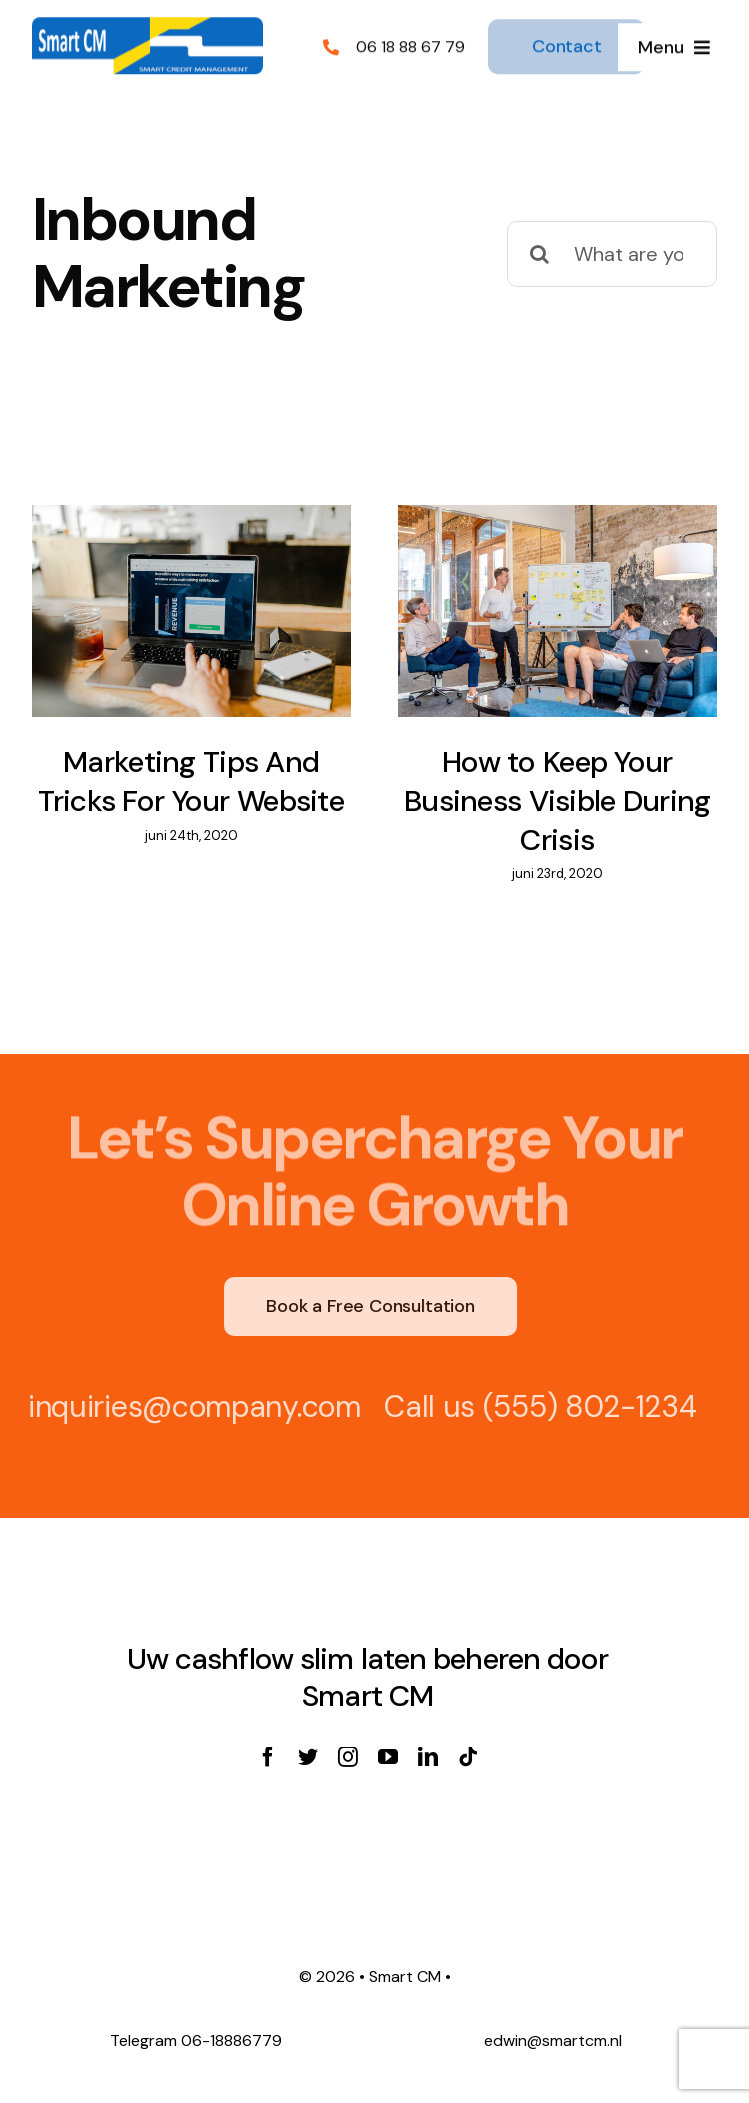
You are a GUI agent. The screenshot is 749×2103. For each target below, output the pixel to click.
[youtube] (388, 1757)
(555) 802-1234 (584, 1406)
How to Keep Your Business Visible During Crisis (557, 800)
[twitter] (308, 1757)
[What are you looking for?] (612, 254)
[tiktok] (468, 1757)
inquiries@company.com (188, 1406)
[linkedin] (428, 1757)
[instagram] (348, 1757)
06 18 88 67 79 (410, 44)
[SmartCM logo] (147, 25)
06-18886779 (231, 2040)
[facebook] (268, 1757)
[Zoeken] (540, 254)
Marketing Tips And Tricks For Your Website (191, 781)
